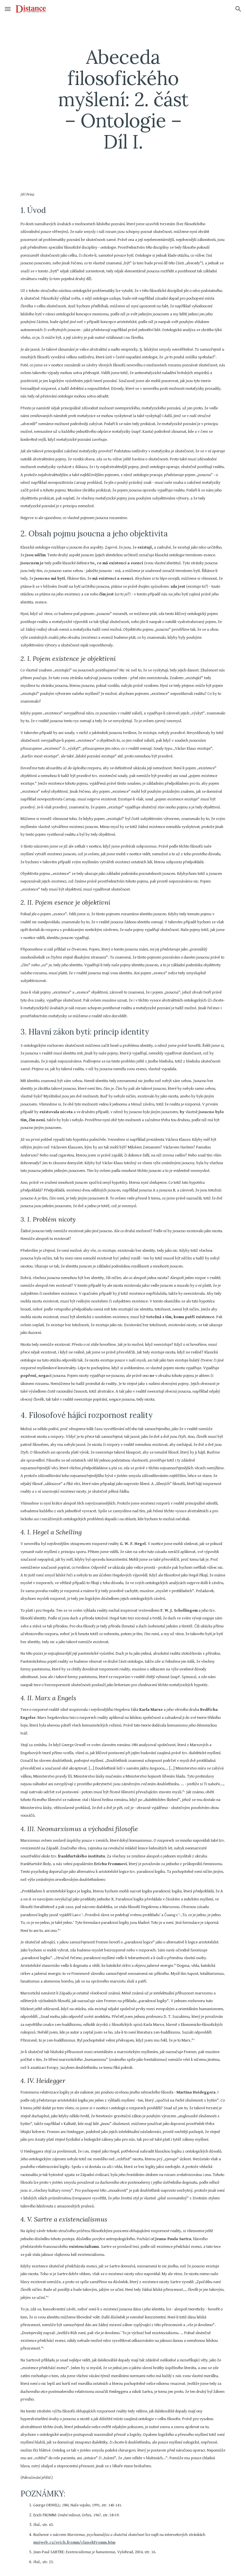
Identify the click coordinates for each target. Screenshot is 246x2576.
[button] (7, 9)
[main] (123, 99)
